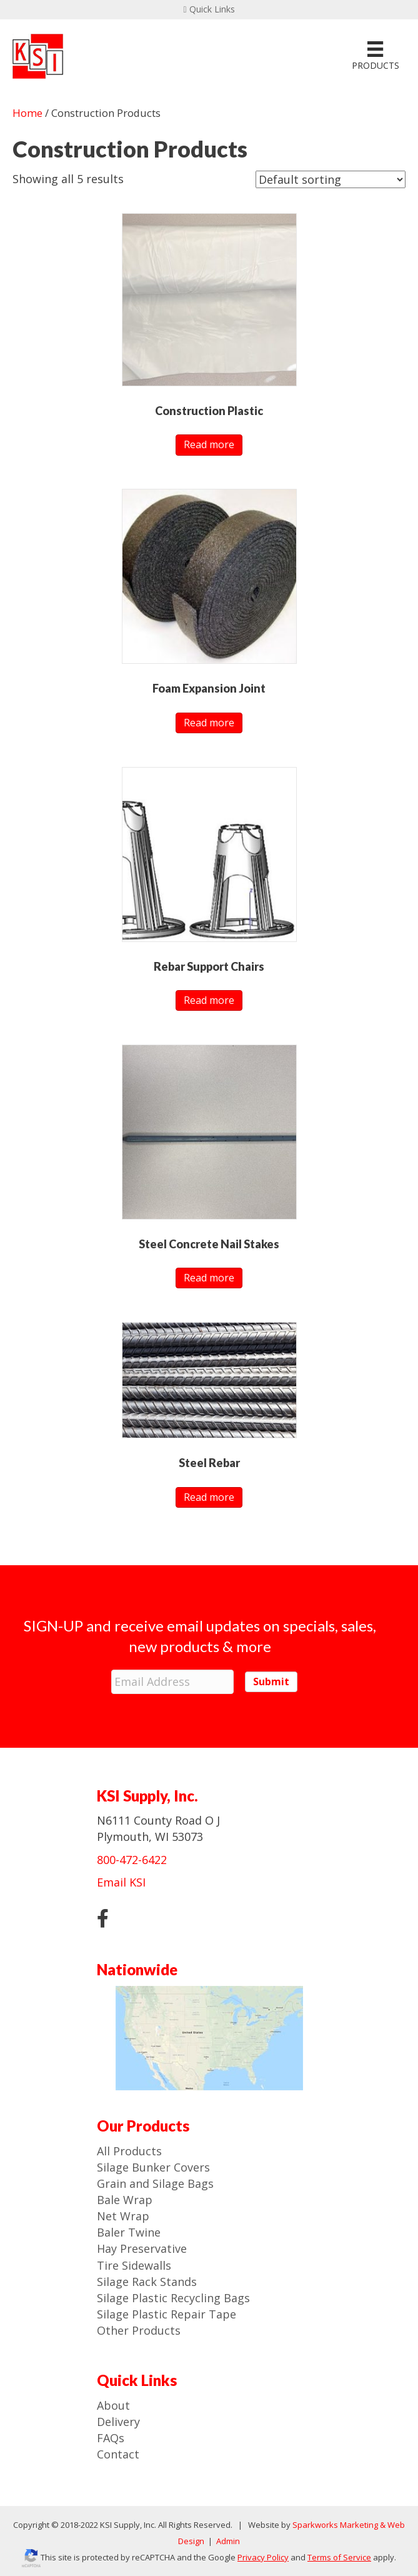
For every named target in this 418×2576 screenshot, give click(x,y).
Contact (118, 2453)
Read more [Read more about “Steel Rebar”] (209, 1497)
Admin (227, 2540)
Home (27, 113)
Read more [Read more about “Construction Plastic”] (209, 444)
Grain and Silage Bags (155, 2182)
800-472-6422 (132, 1858)
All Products (129, 2150)
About (113, 2404)
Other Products (139, 2329)
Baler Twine (129, 2231)
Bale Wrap (124, 2199)
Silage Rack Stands (147, 2280)
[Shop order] (331, 179)
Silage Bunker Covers (153, 2166)
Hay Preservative (142, 2247)
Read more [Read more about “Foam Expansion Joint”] (209, 722)
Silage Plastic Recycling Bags (173, 2297)
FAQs (110, 2437)
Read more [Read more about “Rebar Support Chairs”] (209, 1000)
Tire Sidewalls (134, 2264)
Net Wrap (123, 2215)
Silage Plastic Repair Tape (166, 2313)
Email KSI (121, 1881)
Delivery (118, 2420)
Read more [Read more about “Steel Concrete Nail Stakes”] (209, 1278)
